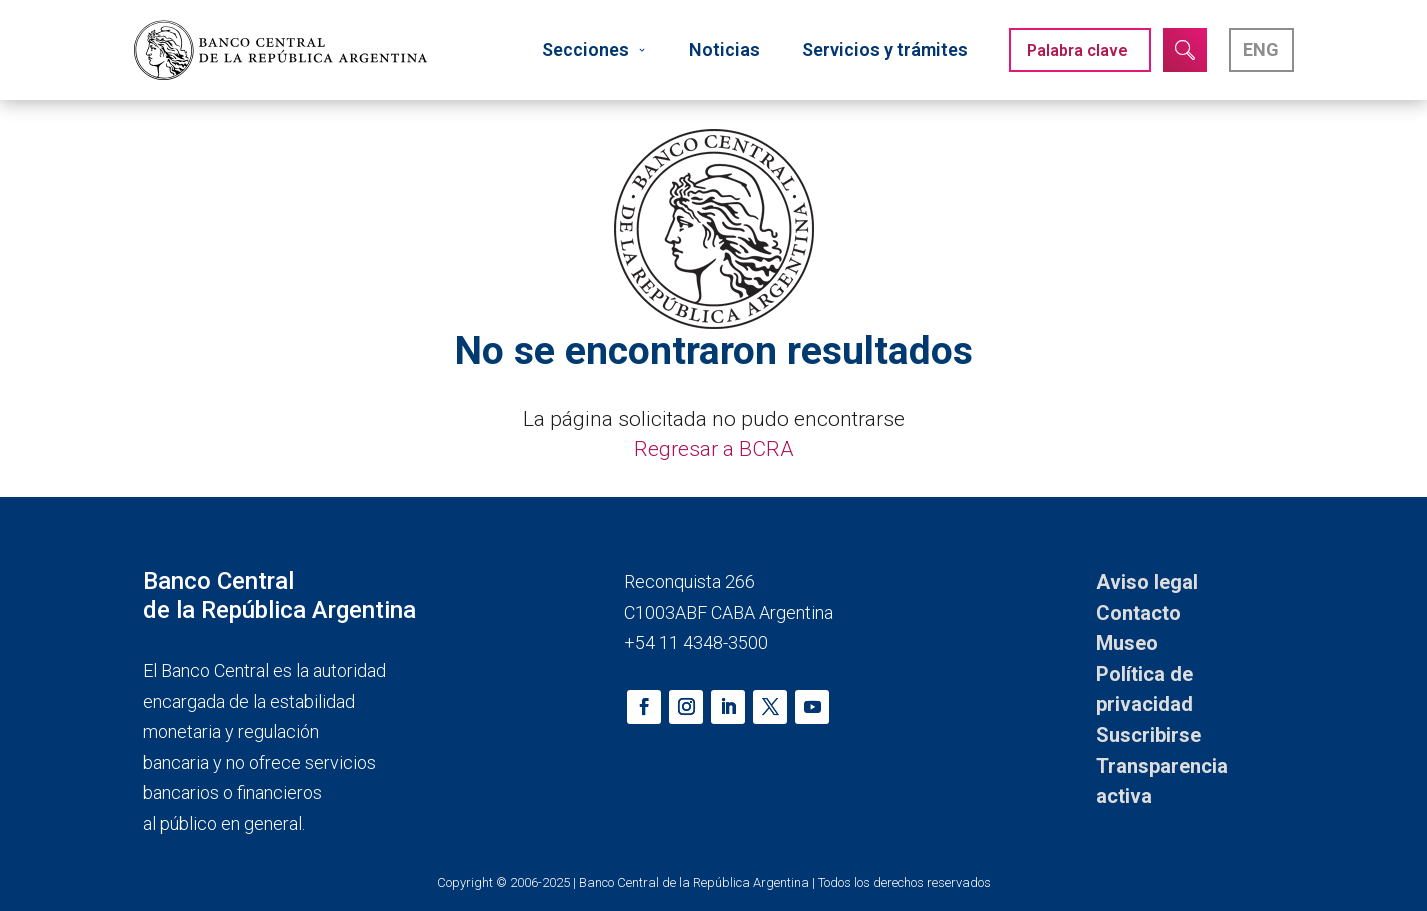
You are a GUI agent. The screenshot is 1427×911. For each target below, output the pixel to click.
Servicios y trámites (885, 49)
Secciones (594, 49)
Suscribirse (1148, 735)
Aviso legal (1147, 582)
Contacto (1138, 613)
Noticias (724, 49)
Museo (1127, 643)
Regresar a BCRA (714, 449)
